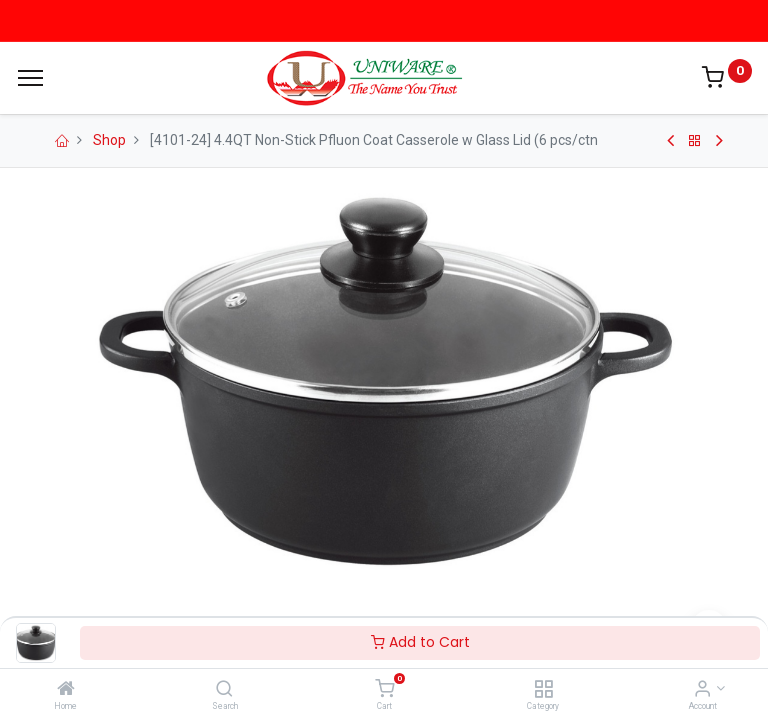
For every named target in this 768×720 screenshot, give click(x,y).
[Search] (224, 690)
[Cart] (384, 690)
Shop (109, 140)
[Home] (66, 690)
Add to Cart (420, 642)
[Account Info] (702, 690)
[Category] (543, 690)
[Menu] (30, 78)
